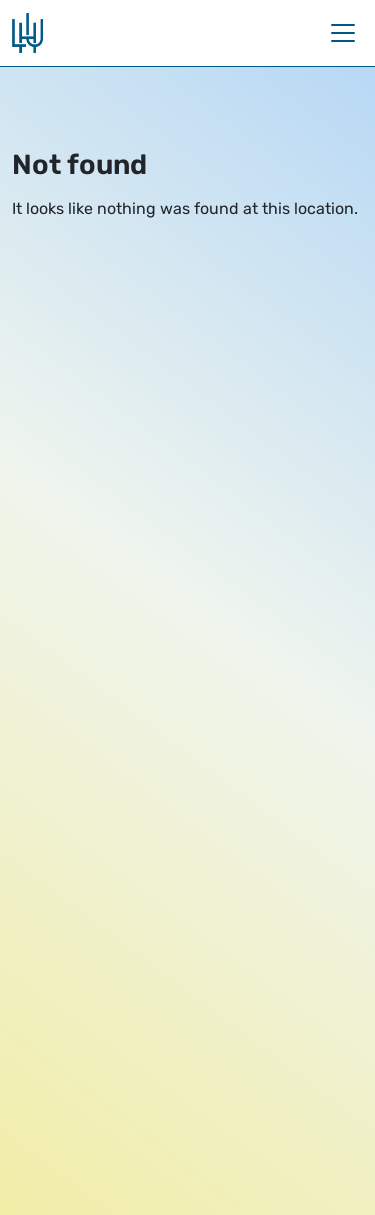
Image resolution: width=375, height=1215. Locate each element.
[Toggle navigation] (343, 33)
